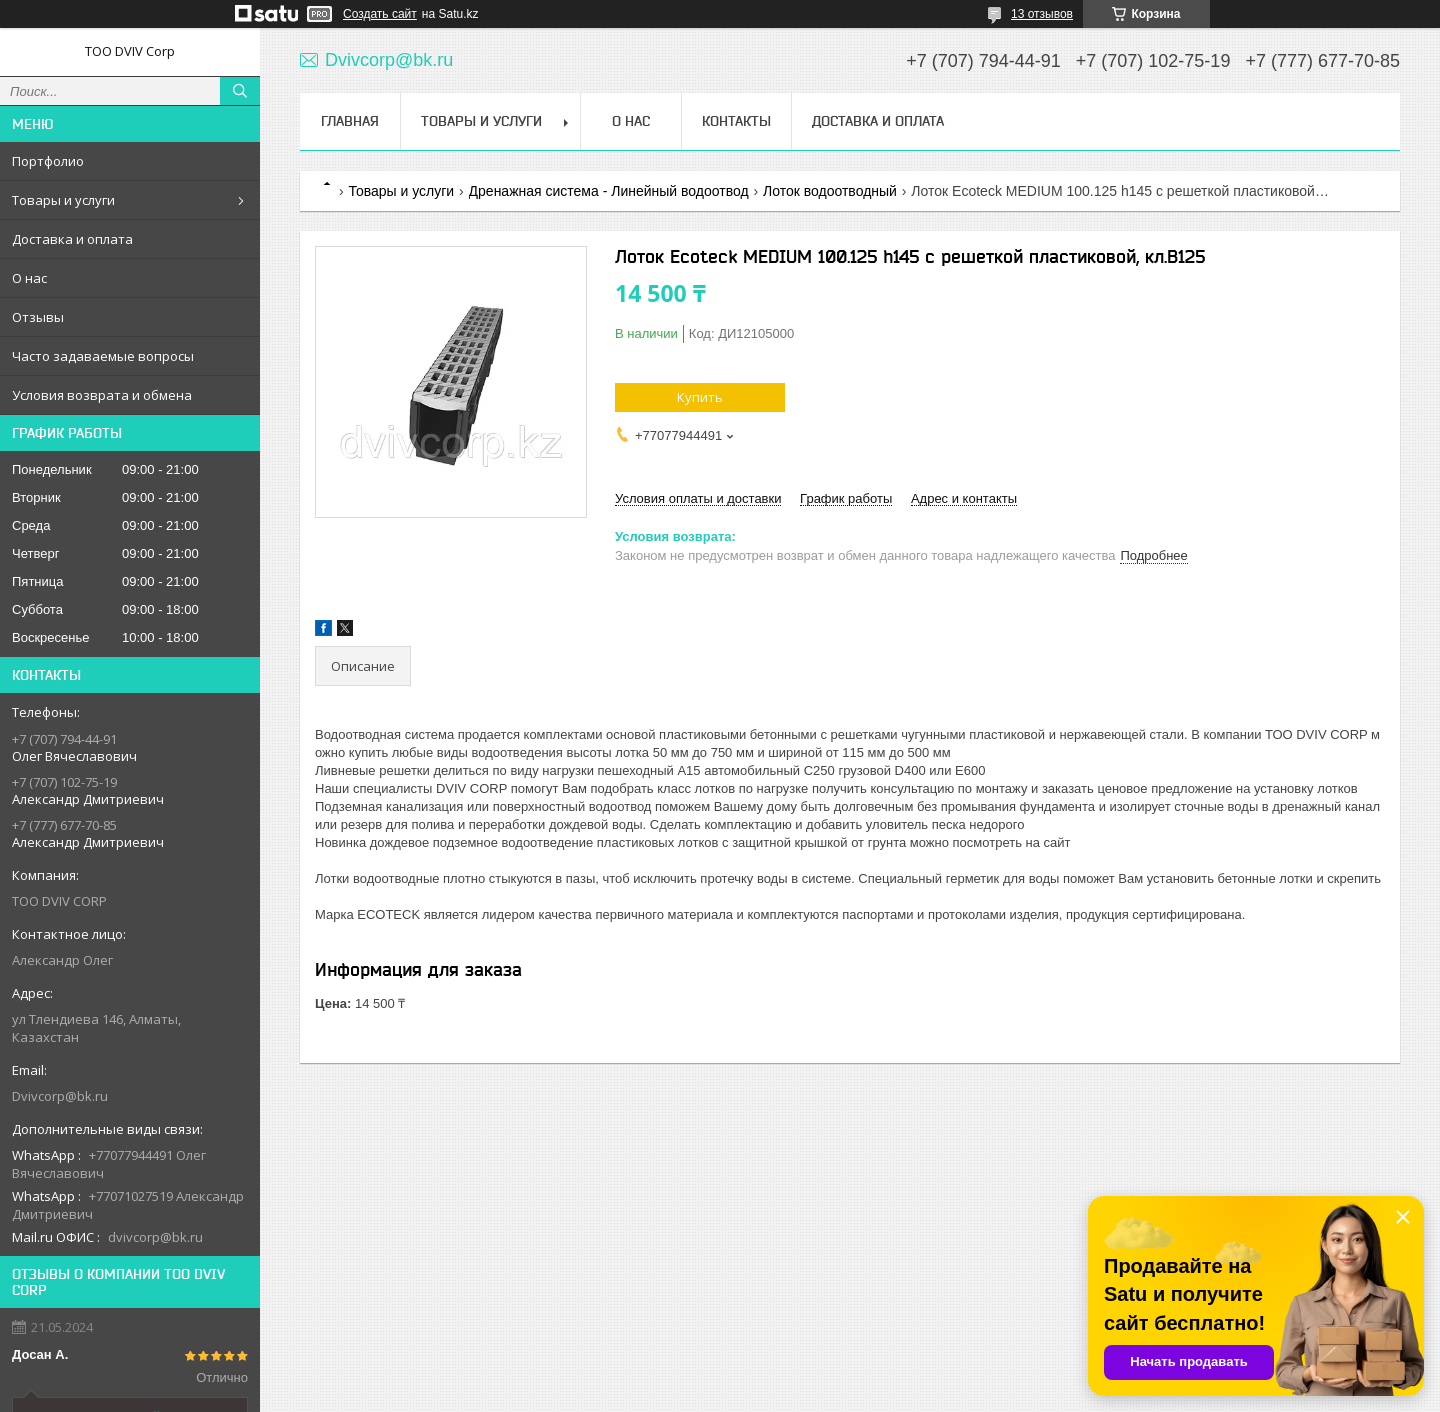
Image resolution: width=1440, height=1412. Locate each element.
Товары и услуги (63, 200)
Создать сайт (380, 14)
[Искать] (240, 91)
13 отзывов (1042, 14)
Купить (700, 397)
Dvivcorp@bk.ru (60, 1096)
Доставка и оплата (72, 239)
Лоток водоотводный (830, 191)
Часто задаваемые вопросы (103, 356)
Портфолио (48, 161)
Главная (350, 121)
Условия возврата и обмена (102, 395)
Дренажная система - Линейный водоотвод (609, 191)
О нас (29, 278)
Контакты (736, 121)
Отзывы (38, 317)
